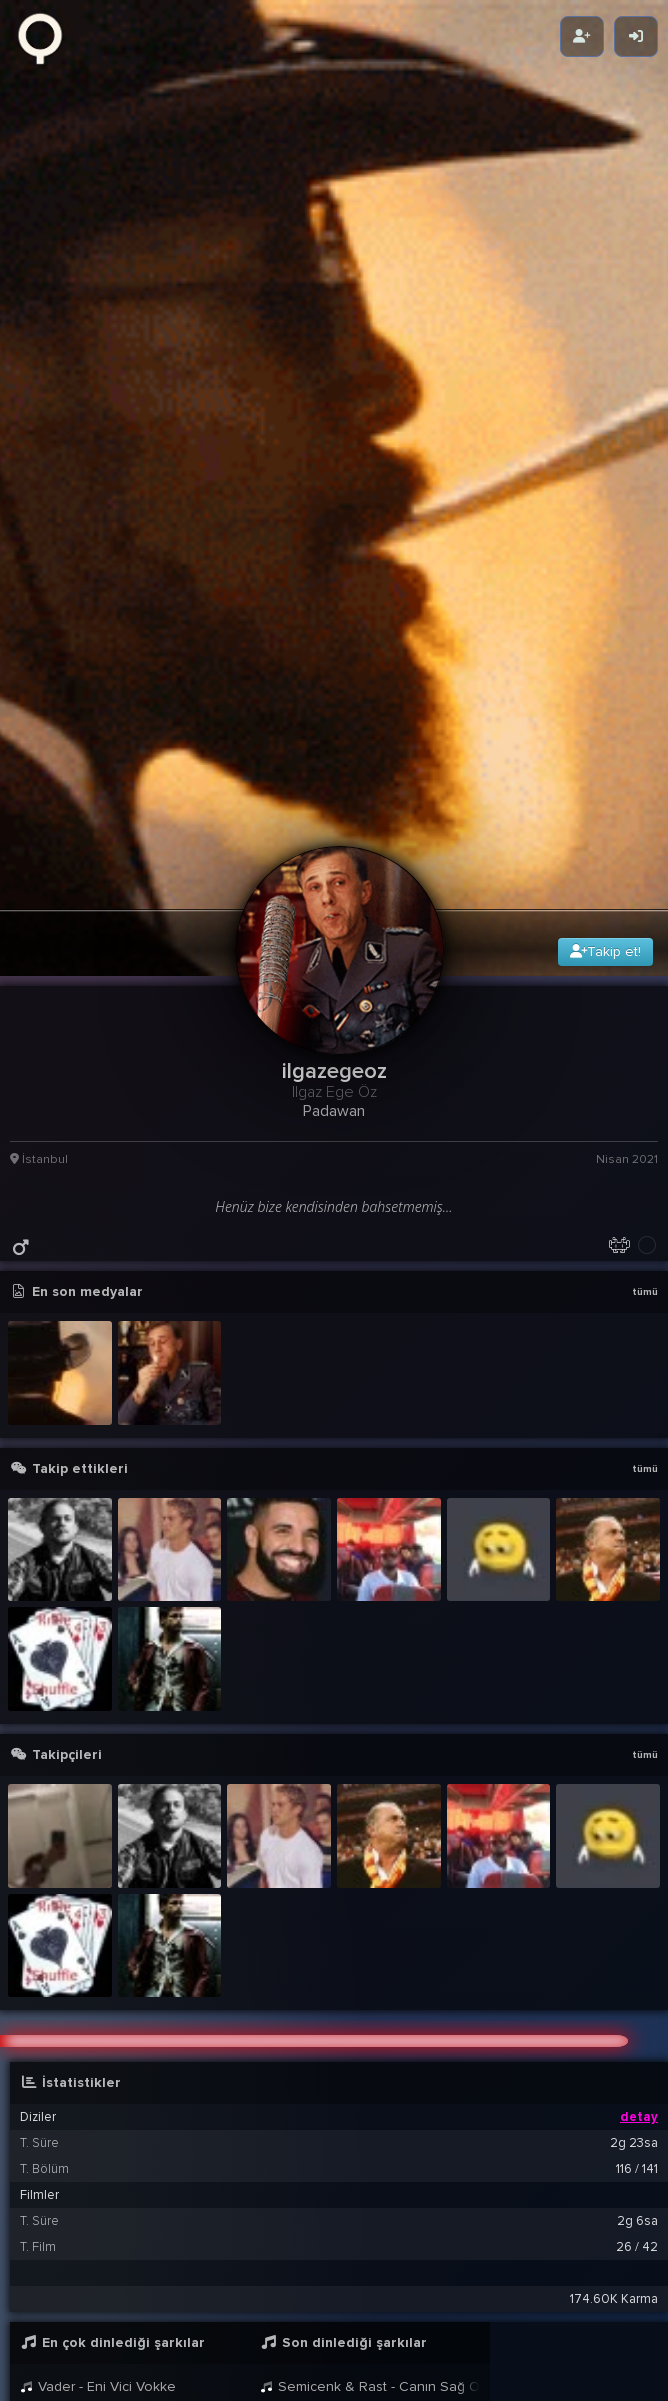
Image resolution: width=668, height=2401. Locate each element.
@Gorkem (237, 2341)
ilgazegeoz (177, 2322)
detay (639, 1805)
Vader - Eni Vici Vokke (98, 2074)
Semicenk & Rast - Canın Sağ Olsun (130, 2099)
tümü (645, 979)
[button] (339, 2224)
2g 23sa (634, 1831)
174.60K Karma (614, 1987)
